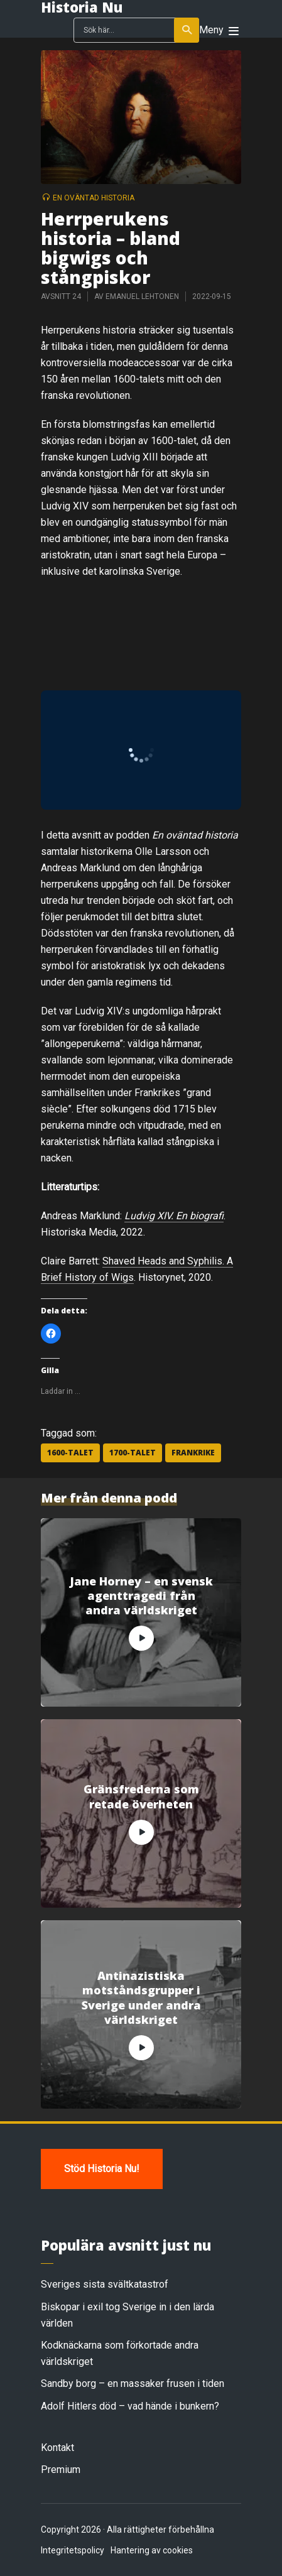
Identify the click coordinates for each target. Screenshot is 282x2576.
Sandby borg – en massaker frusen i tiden (132, 2383)
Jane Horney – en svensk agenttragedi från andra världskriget (141, 1596)
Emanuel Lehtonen (142, 296)
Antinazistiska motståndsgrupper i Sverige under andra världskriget (141, 1998)
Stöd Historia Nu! (101, 2169)
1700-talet (132, 1452)
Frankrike (193, 1452)
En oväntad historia (93, 197)
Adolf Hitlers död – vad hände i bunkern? (130, 2406)
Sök (187, 30)
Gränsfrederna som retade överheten (141, 1796)
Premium (60, 2469)
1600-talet (70, 1452)
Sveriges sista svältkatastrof (104, 2284)
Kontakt (57, 2448)
